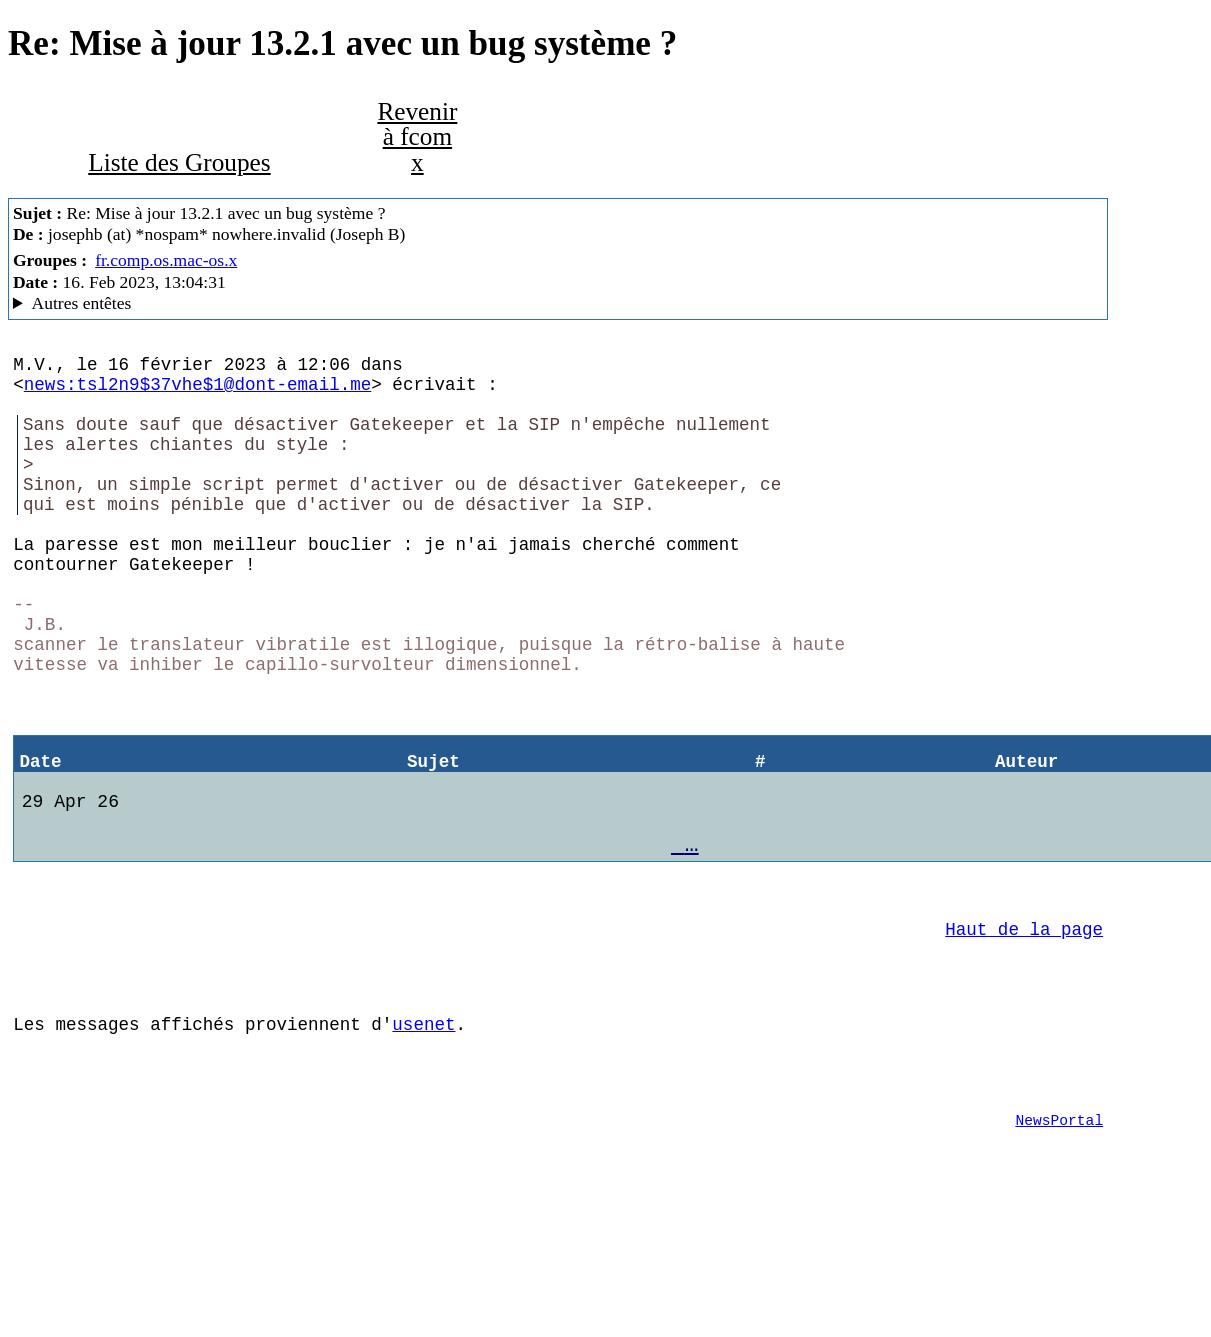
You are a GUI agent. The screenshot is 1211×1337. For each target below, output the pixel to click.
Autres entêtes (82, 303)
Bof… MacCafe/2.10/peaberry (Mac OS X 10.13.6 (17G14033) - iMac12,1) (558, 303)
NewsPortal (1059, 1241)
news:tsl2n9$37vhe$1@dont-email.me (197, 391)
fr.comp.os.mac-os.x (166, 260)
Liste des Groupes (179, 162)
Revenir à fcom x (417, 136)
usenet (423, 1133)
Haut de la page (1024, 1026)
